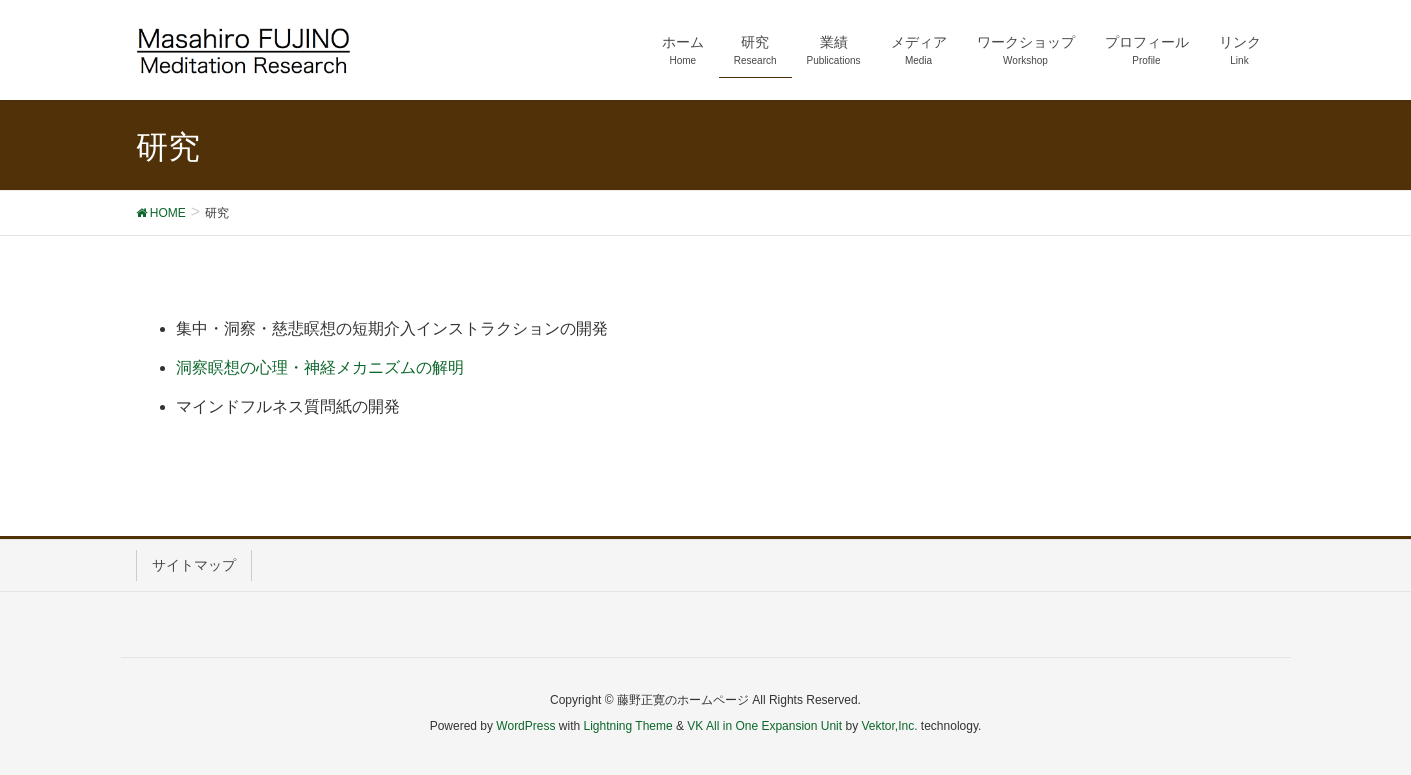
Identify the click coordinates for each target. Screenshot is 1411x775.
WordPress (525, 726)
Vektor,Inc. (889, 726)
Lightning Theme (628, 726)
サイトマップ (194, 565)
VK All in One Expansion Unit (764, 726)
